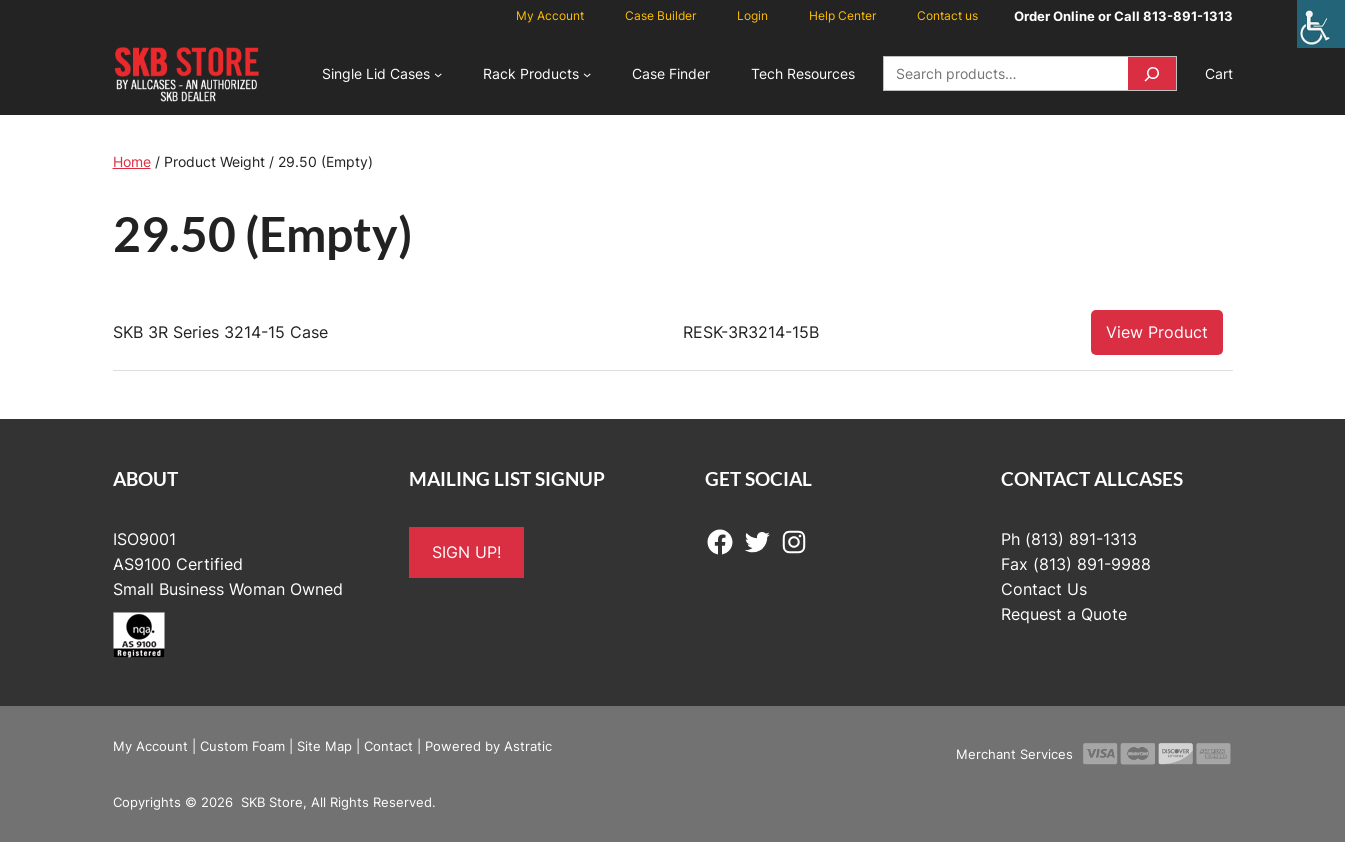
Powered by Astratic (488, 746)
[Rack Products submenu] (587, 74)
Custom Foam (242, 746)
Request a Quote (1064, 614)
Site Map (324, 746)
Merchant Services (1014, 754)
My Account (150, 746)
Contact (388, 746)
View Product (1157, 332)
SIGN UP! (466, 552)
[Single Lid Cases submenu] (438, 74)
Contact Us (1044, 589)
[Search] (1152, 73)
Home (132, 161)
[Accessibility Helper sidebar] (1321, 24)
